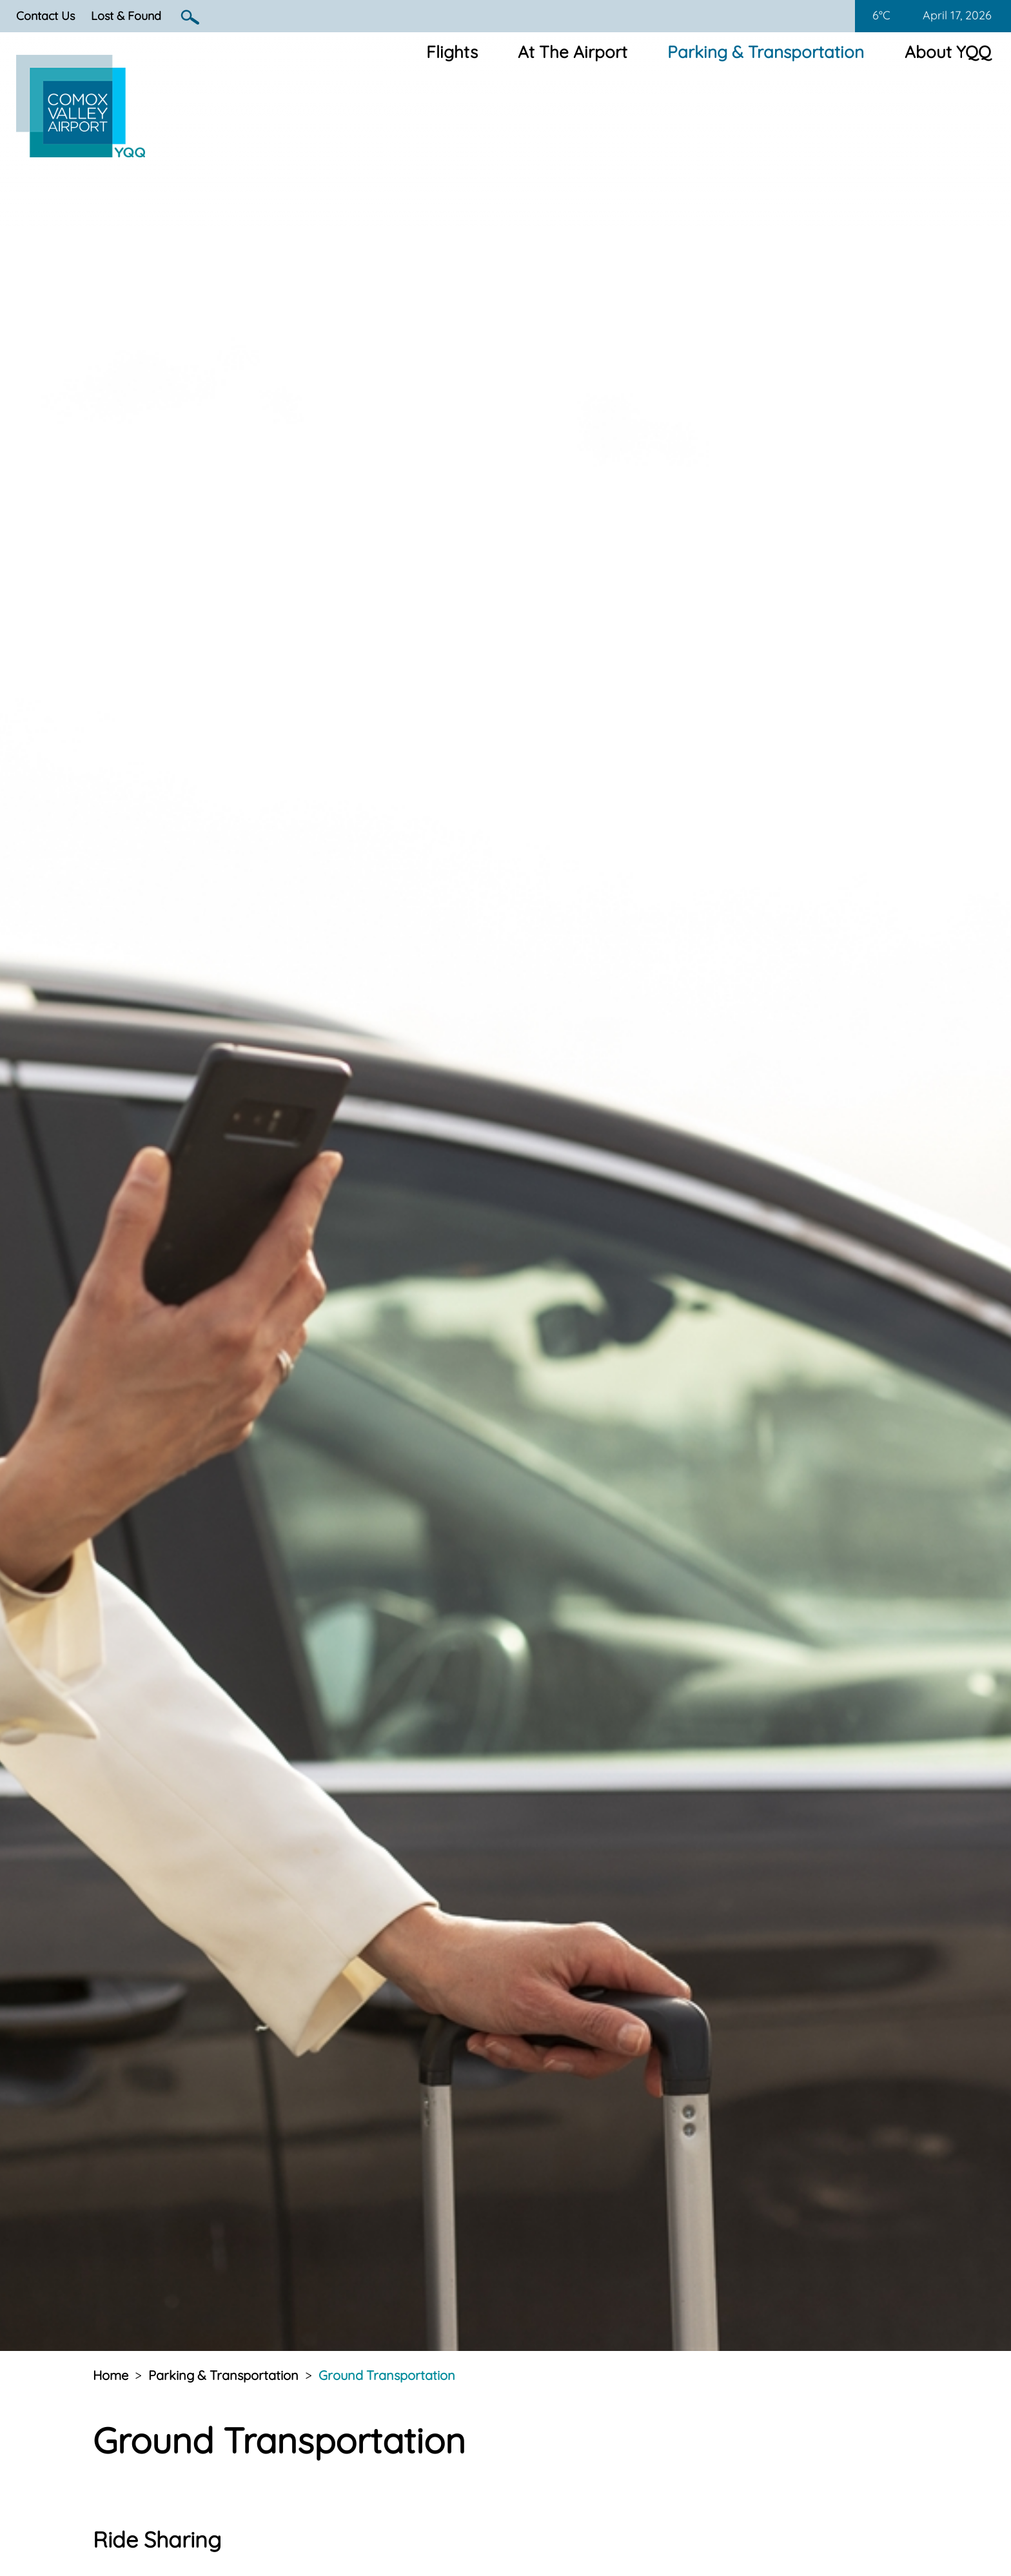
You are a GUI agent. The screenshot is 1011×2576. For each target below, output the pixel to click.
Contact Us (45, 15)
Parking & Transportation (765, 52)
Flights (452, 52)
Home (110, 2375)
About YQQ (948, 52)
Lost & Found (126, 15)
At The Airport (572, 52)
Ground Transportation (387, 2375)
